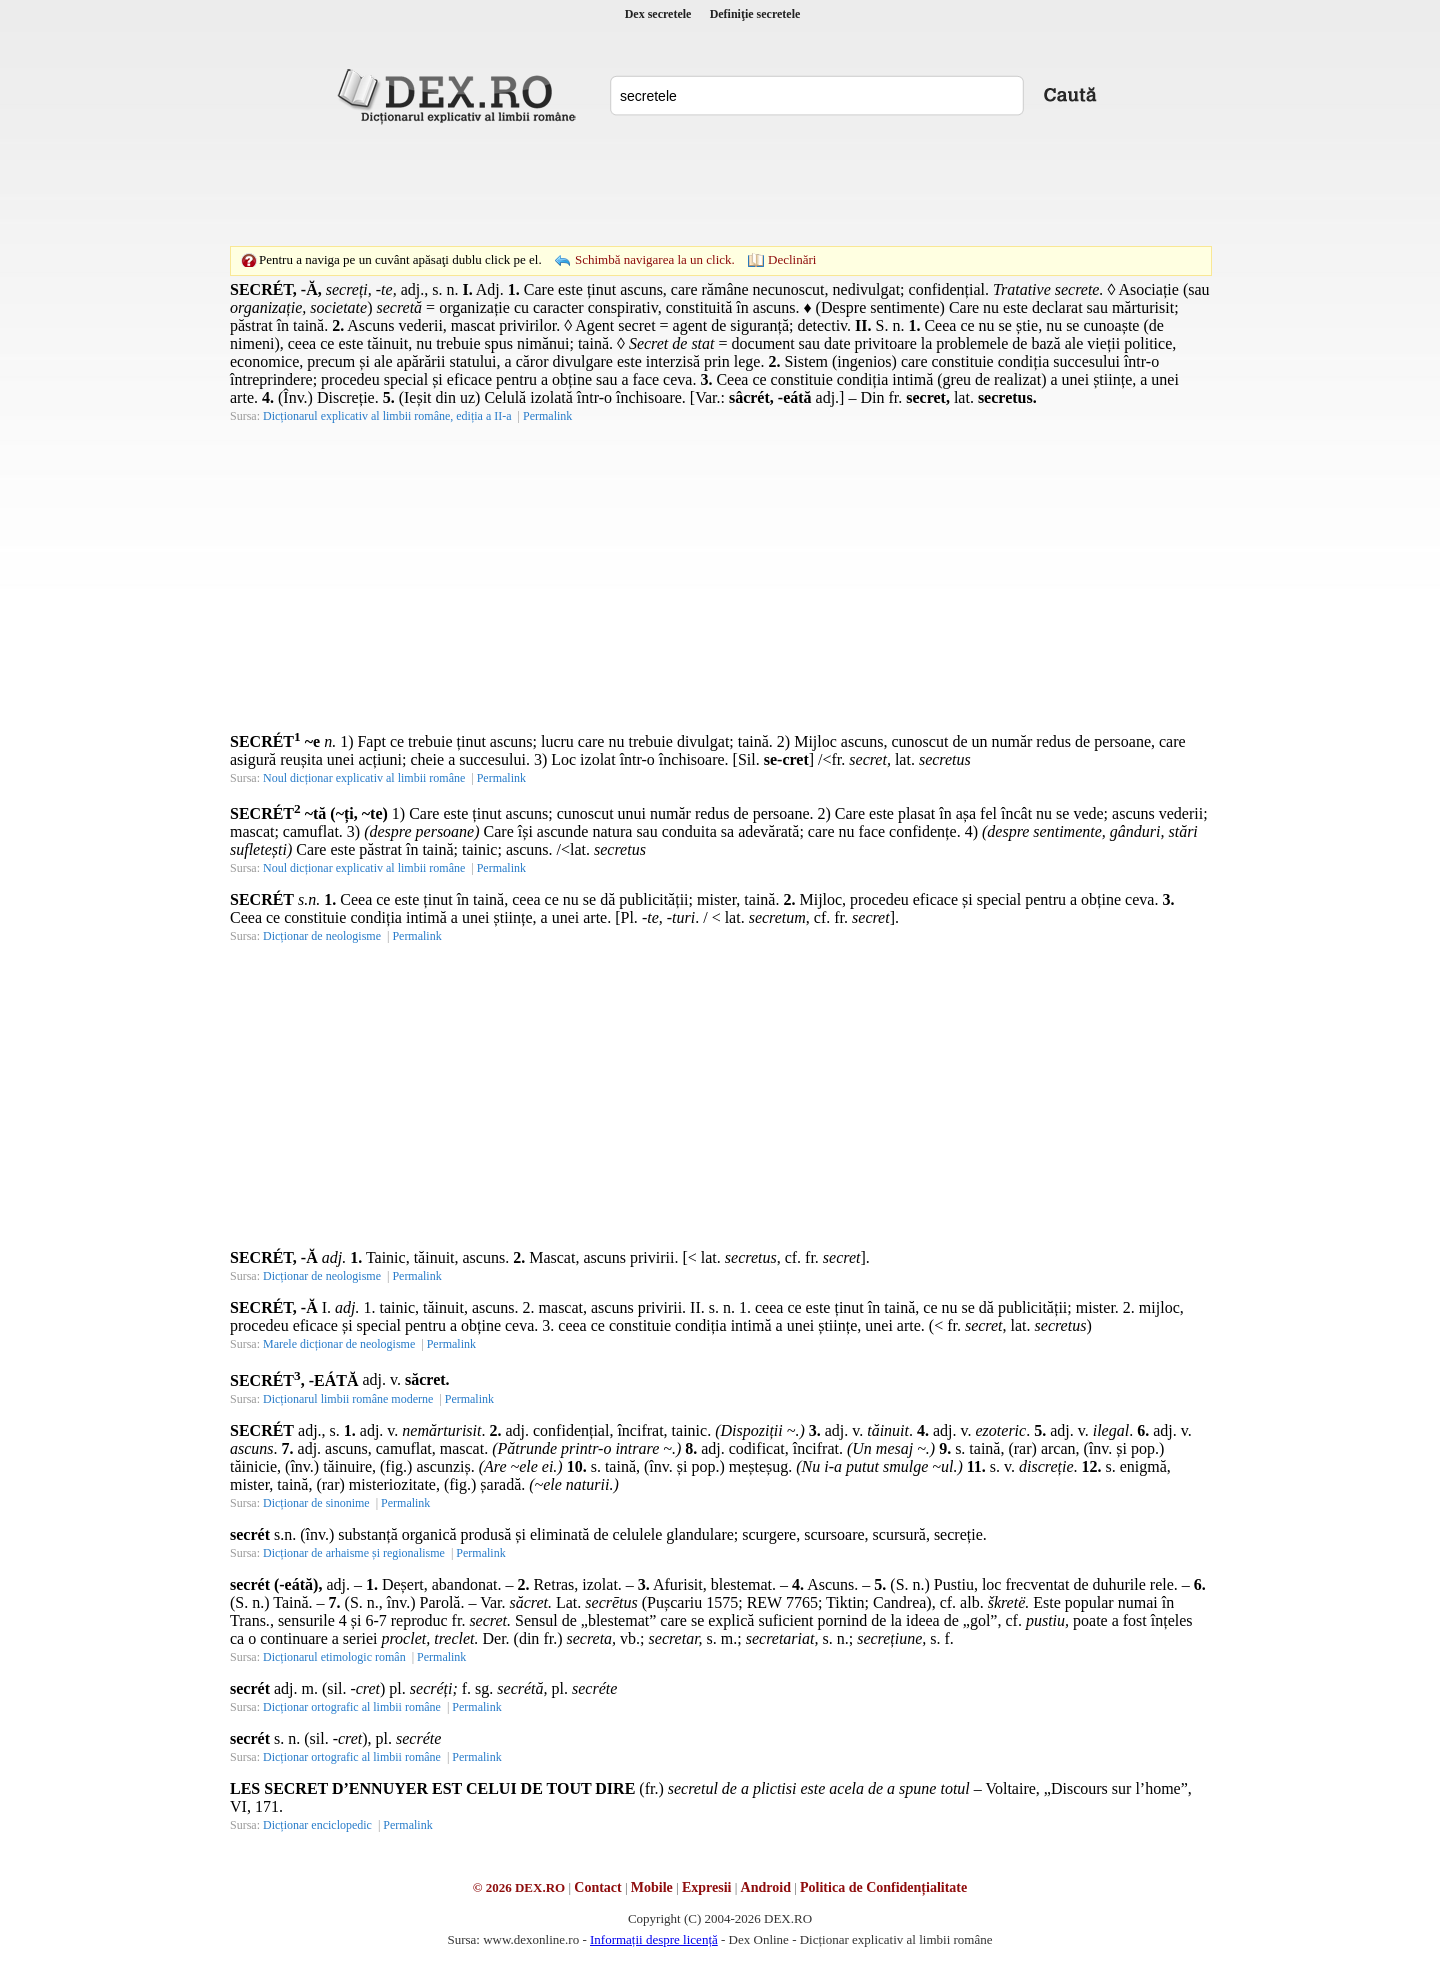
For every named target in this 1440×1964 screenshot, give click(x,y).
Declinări (792, 259)
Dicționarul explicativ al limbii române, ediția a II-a (387, 416)
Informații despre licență (654, 1939)
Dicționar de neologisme (322, 936)
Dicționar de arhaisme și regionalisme (354, 1553)
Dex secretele (658, 14)
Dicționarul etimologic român (334, 1657)
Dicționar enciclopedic (317, 1825)
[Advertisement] (720, 185)
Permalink (547, 416)
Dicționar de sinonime (316, 1503)
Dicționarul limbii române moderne (348, 1399)
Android (766, 1887)
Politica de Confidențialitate (883, 1887)
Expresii (707, 1887)
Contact (597, 1887)
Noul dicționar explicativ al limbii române (364, 778)
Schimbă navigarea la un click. (655, 259)
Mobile (652, 1887)
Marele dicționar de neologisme (339, 1344)
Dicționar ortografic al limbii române (352, 1707)
